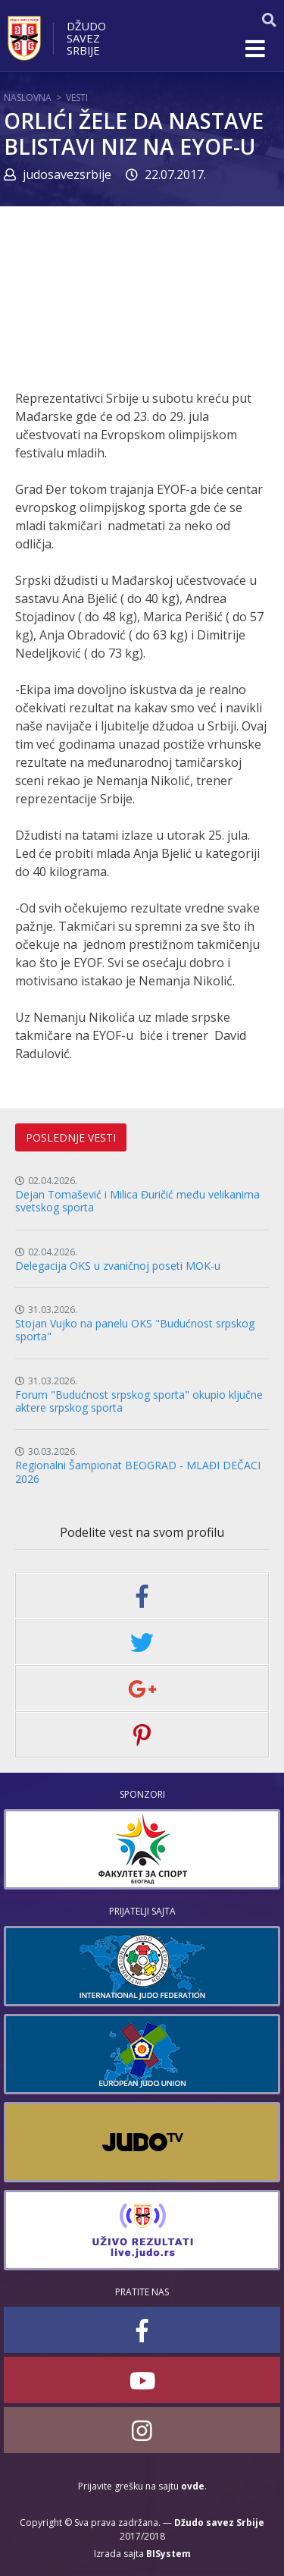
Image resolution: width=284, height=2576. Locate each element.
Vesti (77, 97)
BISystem (168, 2553)
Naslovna (27, 97)
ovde (192, 2486)
